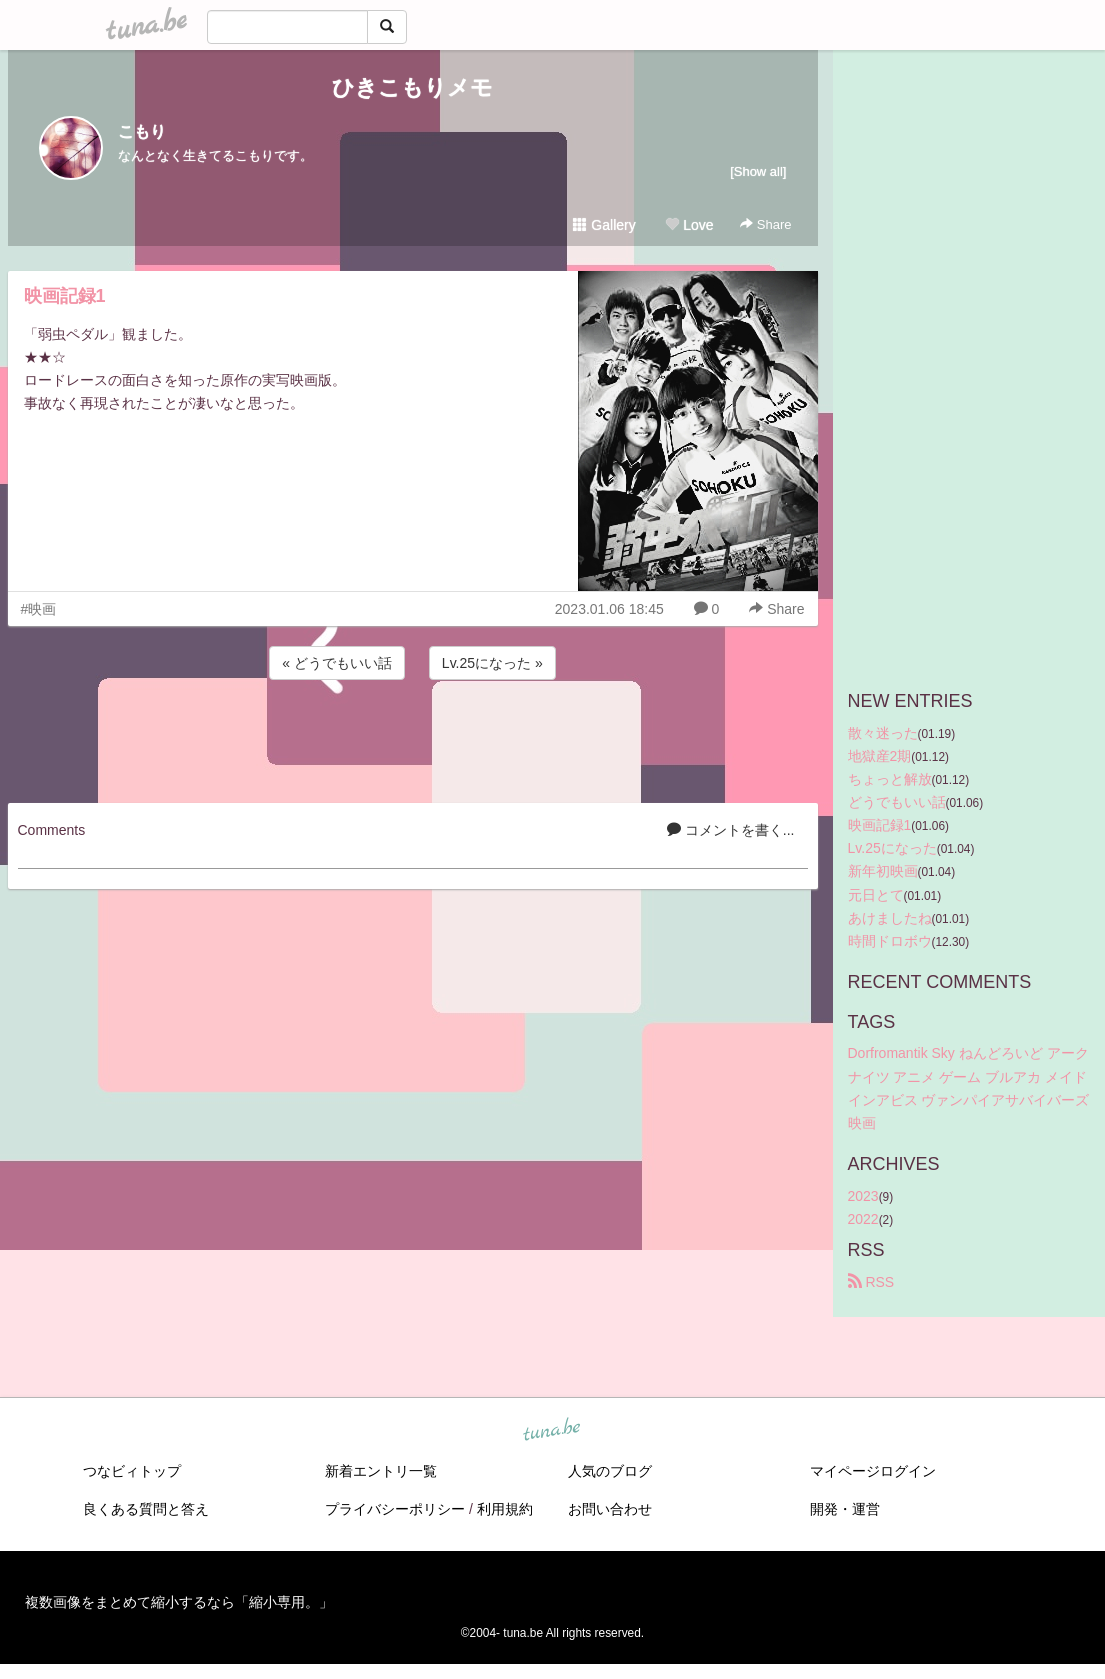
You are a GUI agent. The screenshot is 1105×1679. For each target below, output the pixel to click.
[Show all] (758, 171)
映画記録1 (65, 296)
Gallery (604, 225)
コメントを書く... (731, 830)
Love (689, 225)
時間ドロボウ (890, 941)
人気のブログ (610, 1471)
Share (765, 224)
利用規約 (505, 1509)
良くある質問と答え (146, 1509)
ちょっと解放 (890, 779)
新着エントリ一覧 (381, 1471)
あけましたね (890, 918)
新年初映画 (883, 871)
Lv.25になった (892, 848)
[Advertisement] (413, 738)
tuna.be (552, 1430)
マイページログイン (873, 1471)
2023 (863, 1196)
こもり (142, 131)
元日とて (876, 895)
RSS (871, 1282)
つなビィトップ (132, 1471)
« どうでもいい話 (337, 663)
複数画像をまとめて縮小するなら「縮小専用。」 (179, 1602)
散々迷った (883, 733)
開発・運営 (845, 1509)
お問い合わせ (610, 1509)
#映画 (39, 609)
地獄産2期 (880, 756)
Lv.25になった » (492, 663)
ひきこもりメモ (412, 87)
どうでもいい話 (897, 802)
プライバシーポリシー (395, 1509)
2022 (863, 1219)
